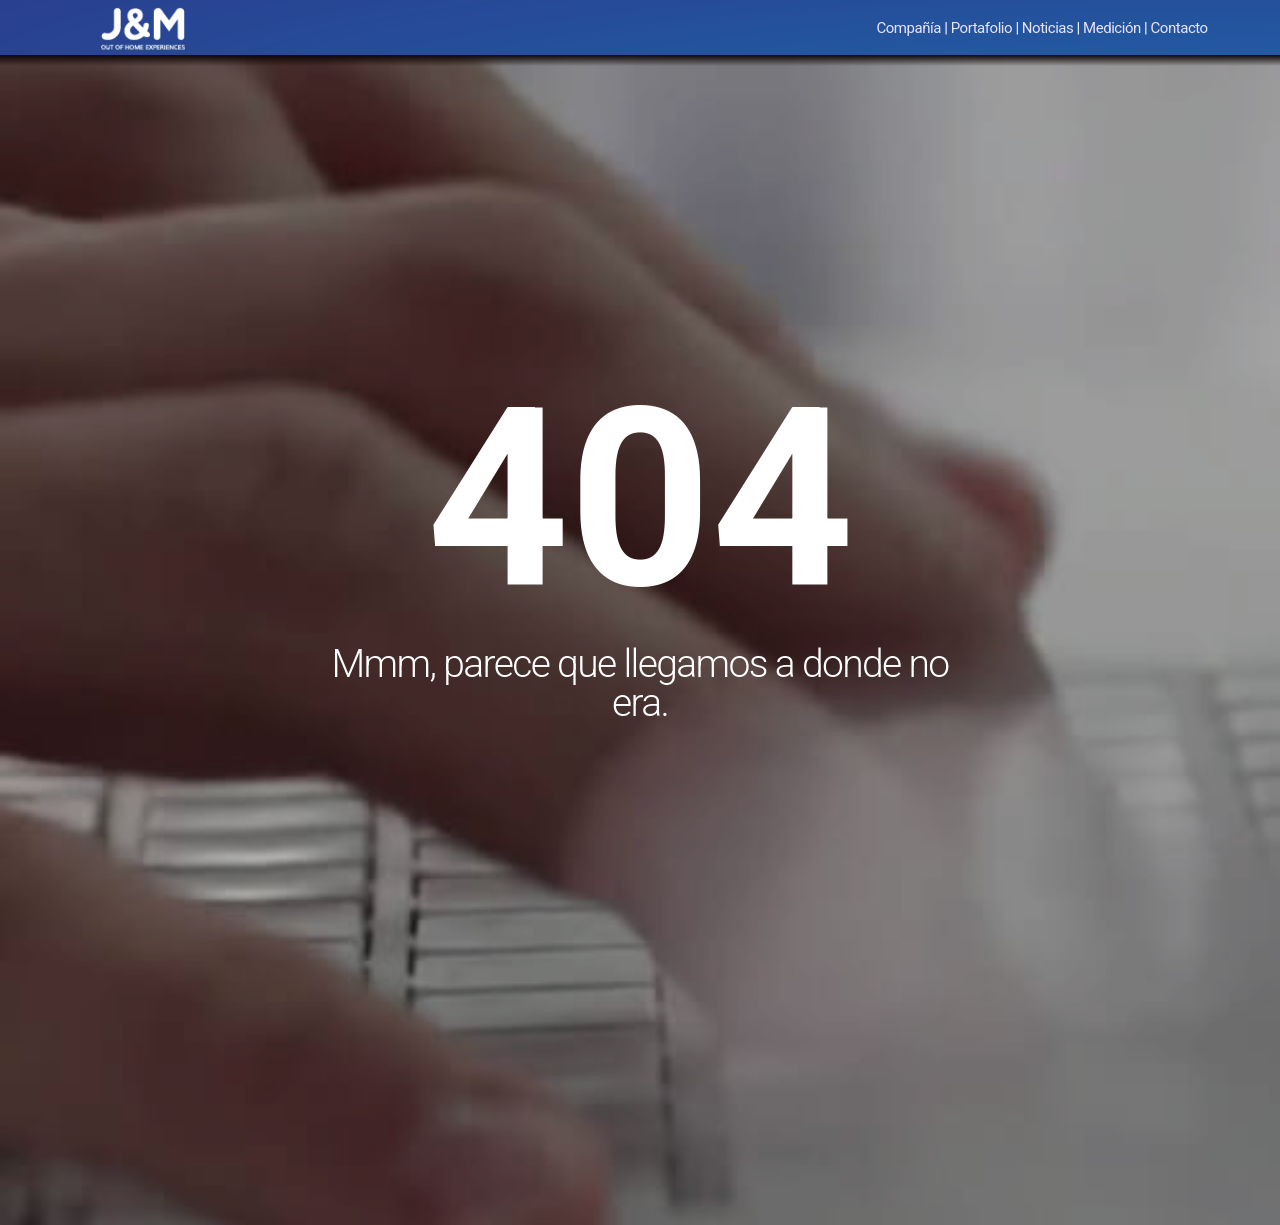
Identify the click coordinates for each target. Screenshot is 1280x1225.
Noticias (1048, 28)
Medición (1112, 28)
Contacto (1179, 28)
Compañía (908, 28)
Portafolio (981, 28)
